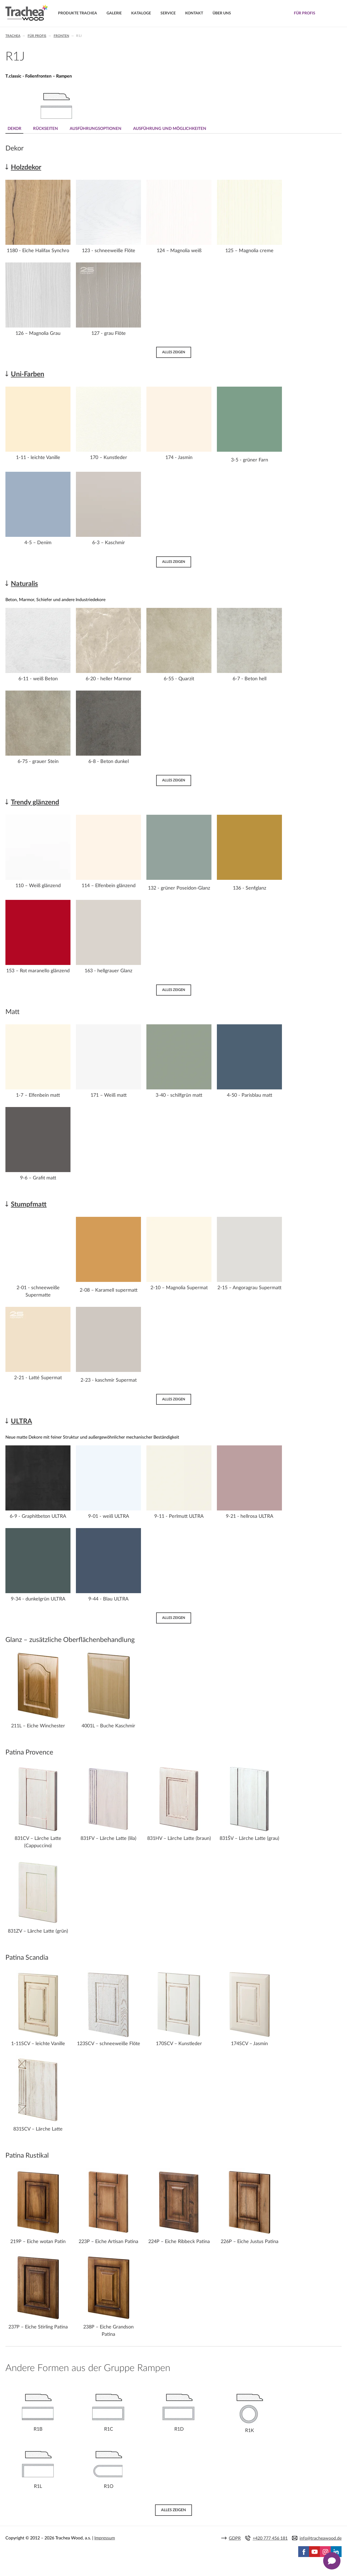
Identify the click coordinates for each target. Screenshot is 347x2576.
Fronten (61, 35)
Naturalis (24, 583)
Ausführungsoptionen (97, 129)
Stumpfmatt (29, 1204)
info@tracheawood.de (321, 2538)
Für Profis (37, 35)
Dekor (14, 129)
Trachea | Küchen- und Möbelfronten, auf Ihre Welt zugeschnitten (26, 13)
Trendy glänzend (35, 802)
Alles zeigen (173, 352)
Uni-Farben (27, 374)
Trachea (12, 35)
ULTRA (21, 1421)
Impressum (104, 2538)
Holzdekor (26, 167)
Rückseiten (46, 129)
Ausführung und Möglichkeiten (171, 129)
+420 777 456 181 (270, 2538)
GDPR (235, 2538)
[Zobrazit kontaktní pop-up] (331, 2560)
